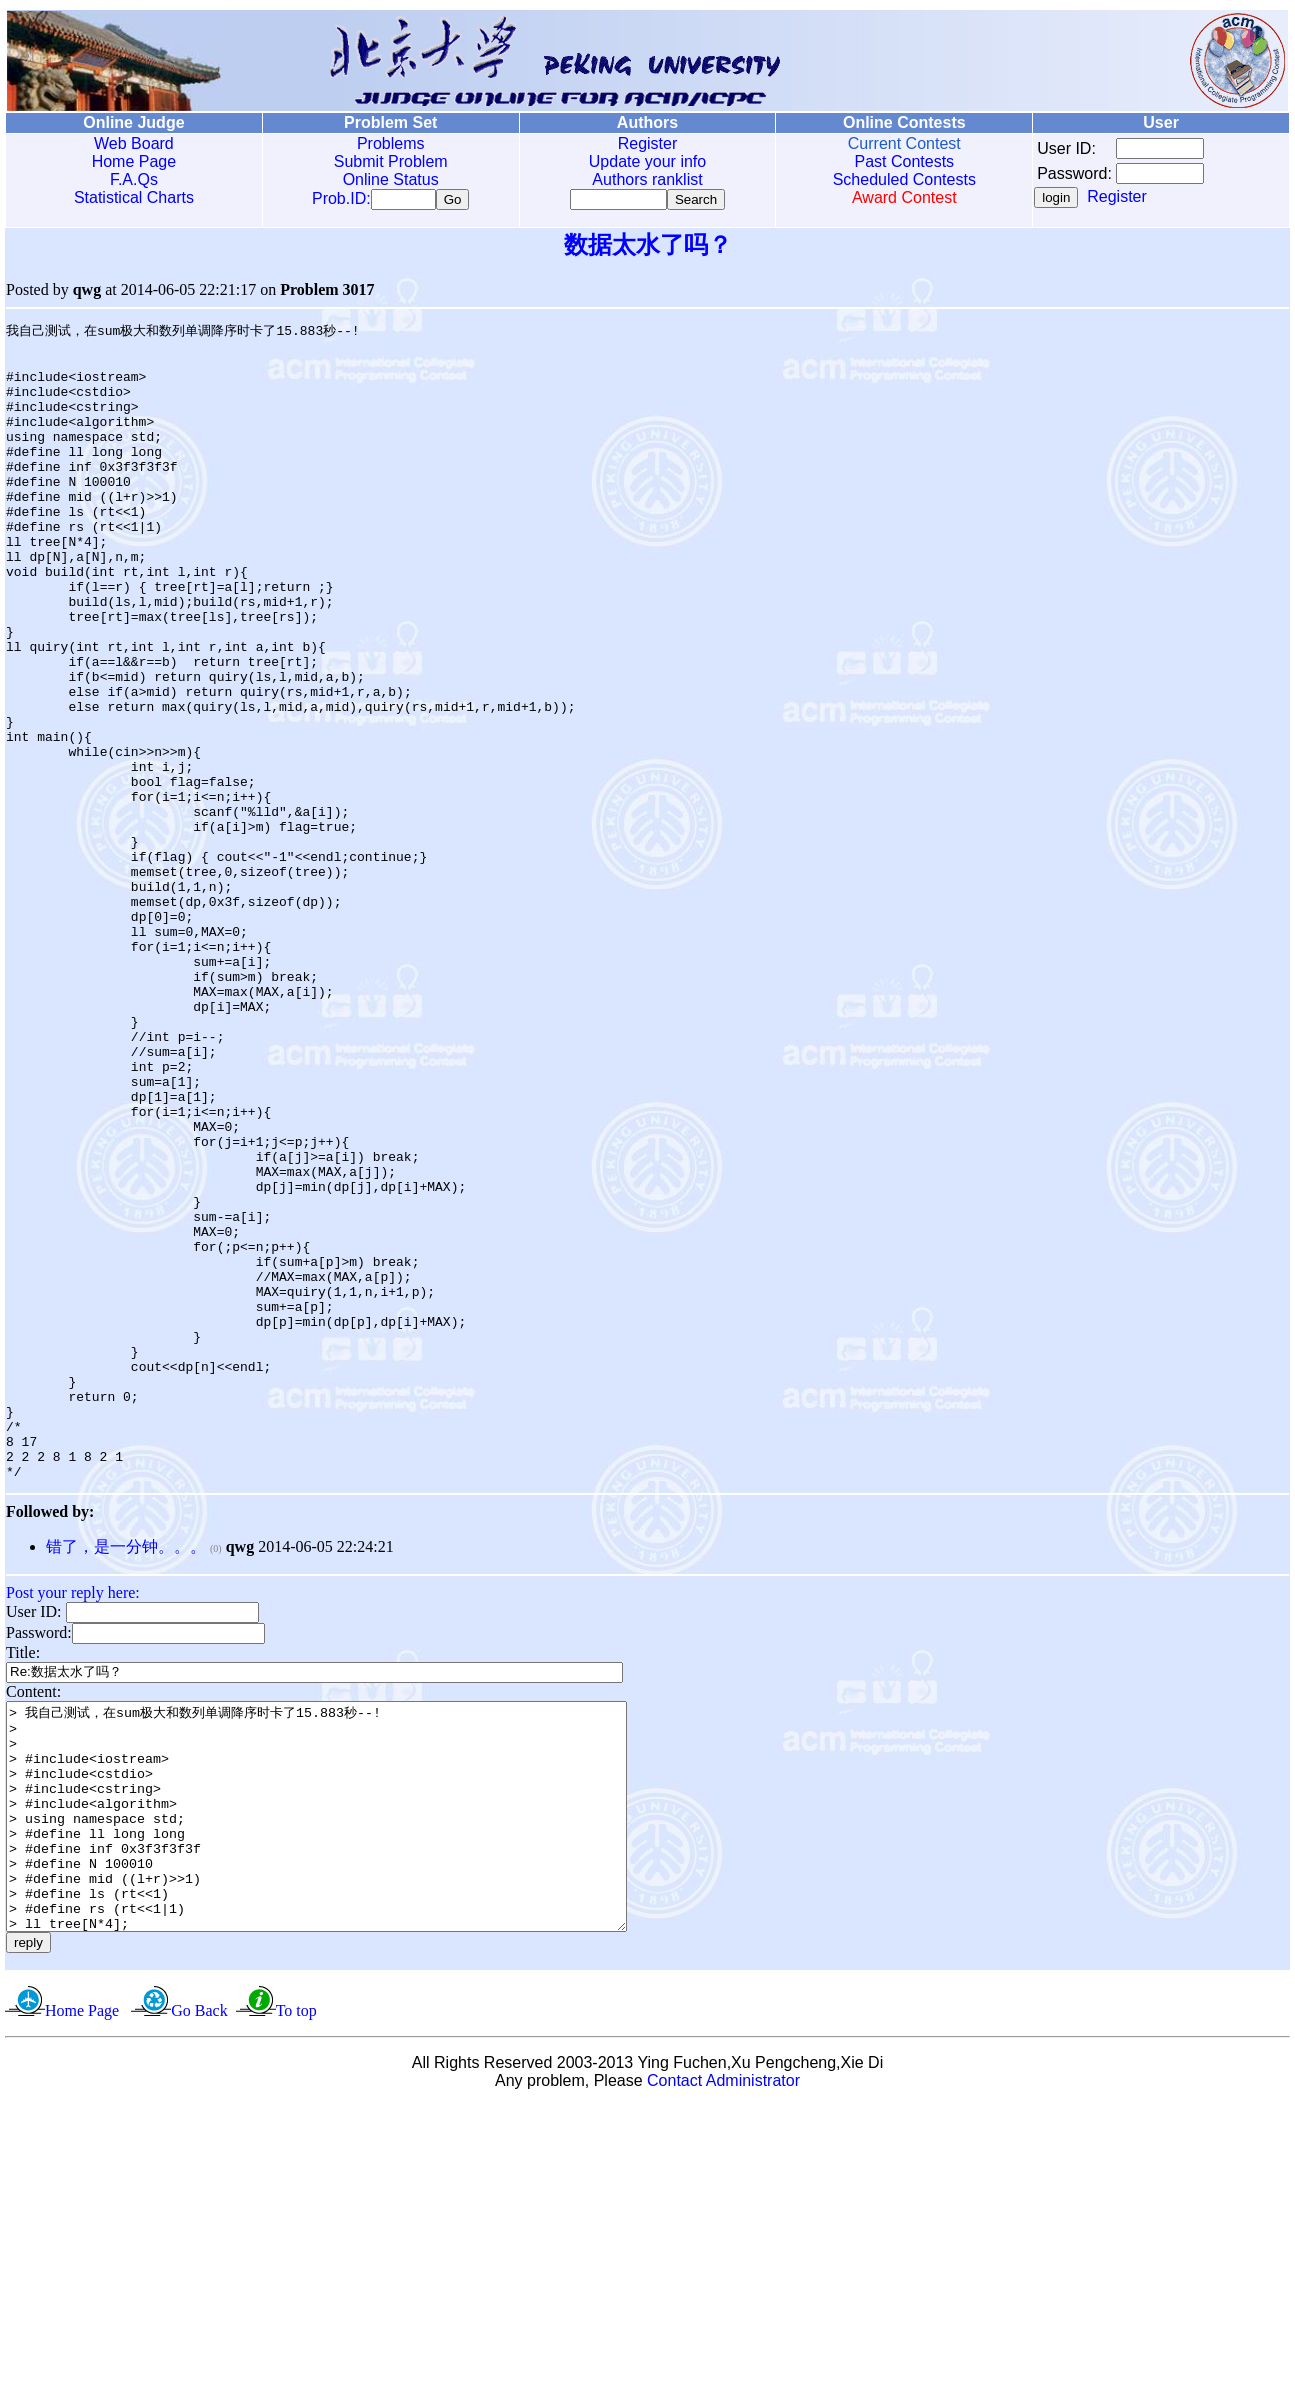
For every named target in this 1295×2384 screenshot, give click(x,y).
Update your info (647, 161)
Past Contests (904, 161)
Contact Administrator (723, 2358)
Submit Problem (391, 161)
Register (648, 143)
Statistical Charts (134, 197)
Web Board (134, 143)
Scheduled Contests (904, 179)
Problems (391, 143)
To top (296, 2288)
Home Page (134, 161)
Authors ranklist (647, 179)
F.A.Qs (134, 179)
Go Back (199, 2288)
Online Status (391, 179)
